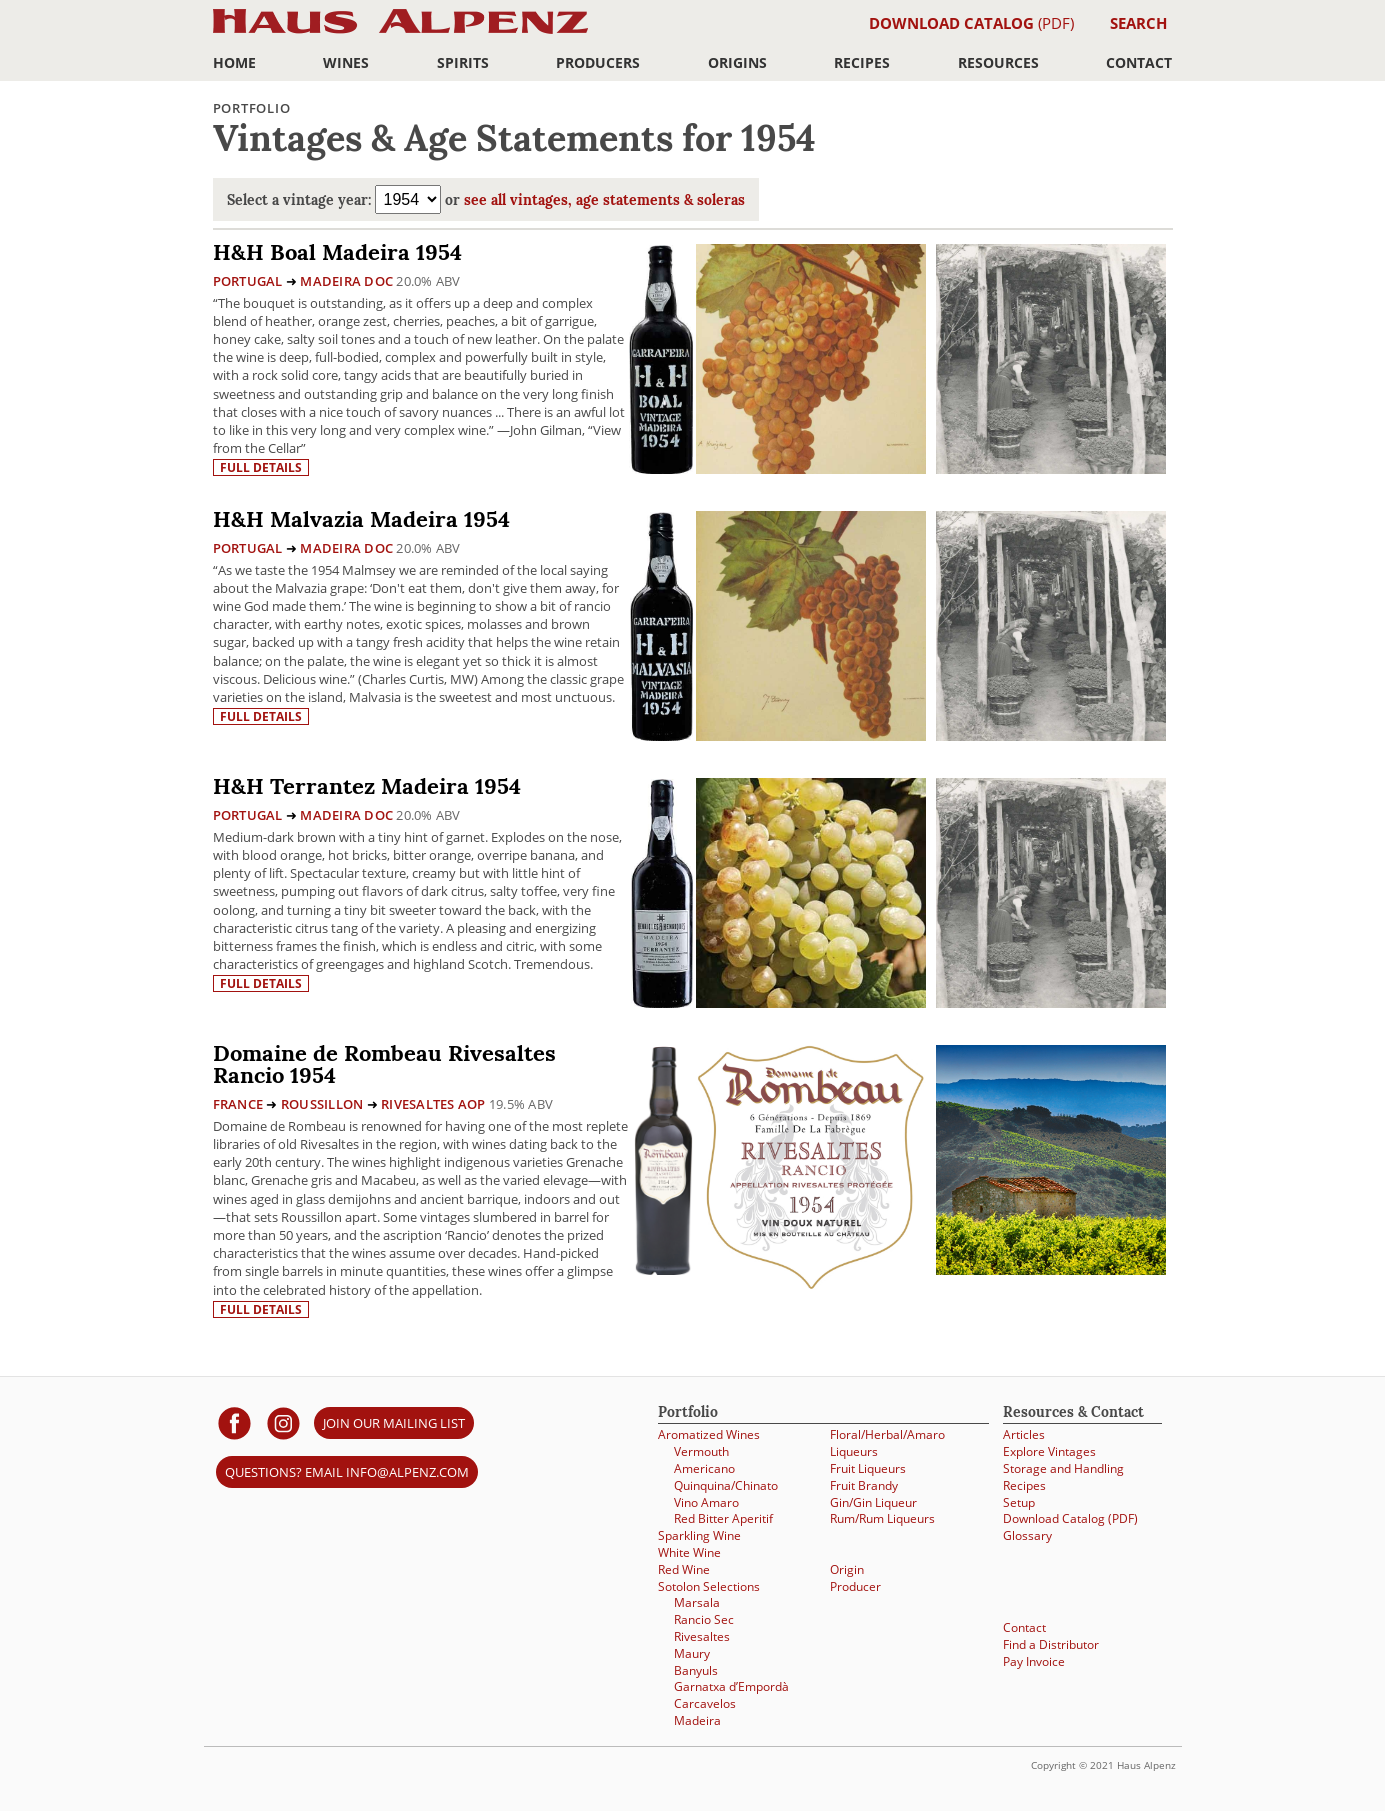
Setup (1019, 1502)
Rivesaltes (702, 1636)
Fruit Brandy (864, 1485)
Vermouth (701, 1451)
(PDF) (971, 23)
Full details (261, 467)
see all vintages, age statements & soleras (604, 201)
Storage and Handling (1063, 1468)
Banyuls (696, 1670)
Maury (692, 1653)
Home (234, 62)
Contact (1139, 62)
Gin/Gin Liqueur (873, 1502)
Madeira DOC (346, 281)
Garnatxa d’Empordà (731, 1686)
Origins (737, 62)
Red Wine (684, 1569)
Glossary (1027, 1535)
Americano (704, 1468)
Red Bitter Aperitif (723, 1518)
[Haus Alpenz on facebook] (234, 1422)
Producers (598, 62)
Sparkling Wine (699, 1535)
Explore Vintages (1049, 1451)
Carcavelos (705, 1703)
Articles (1024, 1434)
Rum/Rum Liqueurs (882, 1518)
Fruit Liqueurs (868, 1468)
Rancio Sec (704, 1619)
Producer (855, 1586)
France (238, 1104)
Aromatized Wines (709, 1434)
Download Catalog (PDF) (1070, 1518)
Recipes (862, 62)
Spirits (463, 62)
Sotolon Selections (709, 1586)
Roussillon (322, 1104)
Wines (346, 62)
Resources (998, 62)
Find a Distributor (1051, 1644)
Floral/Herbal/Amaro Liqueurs (887, 1443)
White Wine (689, 1552)
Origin (847, 1569)
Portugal (248, 281)
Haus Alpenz (400, 32)
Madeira (697, 1720)
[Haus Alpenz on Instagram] (283, 1422)
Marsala (697, 1602)
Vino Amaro (706, 1502)
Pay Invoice (1034, 1661)
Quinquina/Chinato (726, 1485)
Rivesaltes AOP (433, 1104)
